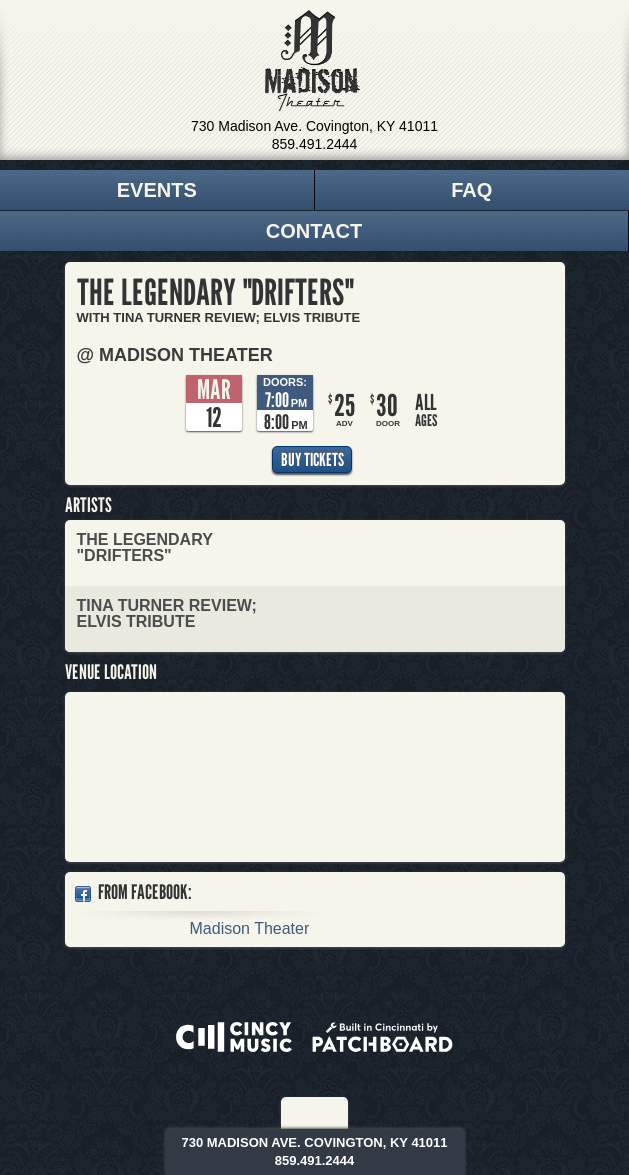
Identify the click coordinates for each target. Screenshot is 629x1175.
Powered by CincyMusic (234, 1037)
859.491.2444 (315, 144)
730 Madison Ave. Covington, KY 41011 (314, 126)
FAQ (471, 190)
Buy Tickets (312, 459)
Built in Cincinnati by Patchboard (382, 1037)
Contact (314, 231)
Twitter (329, 1113)
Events (157, 190)
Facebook (302, 1113)
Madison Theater (312, 61)
